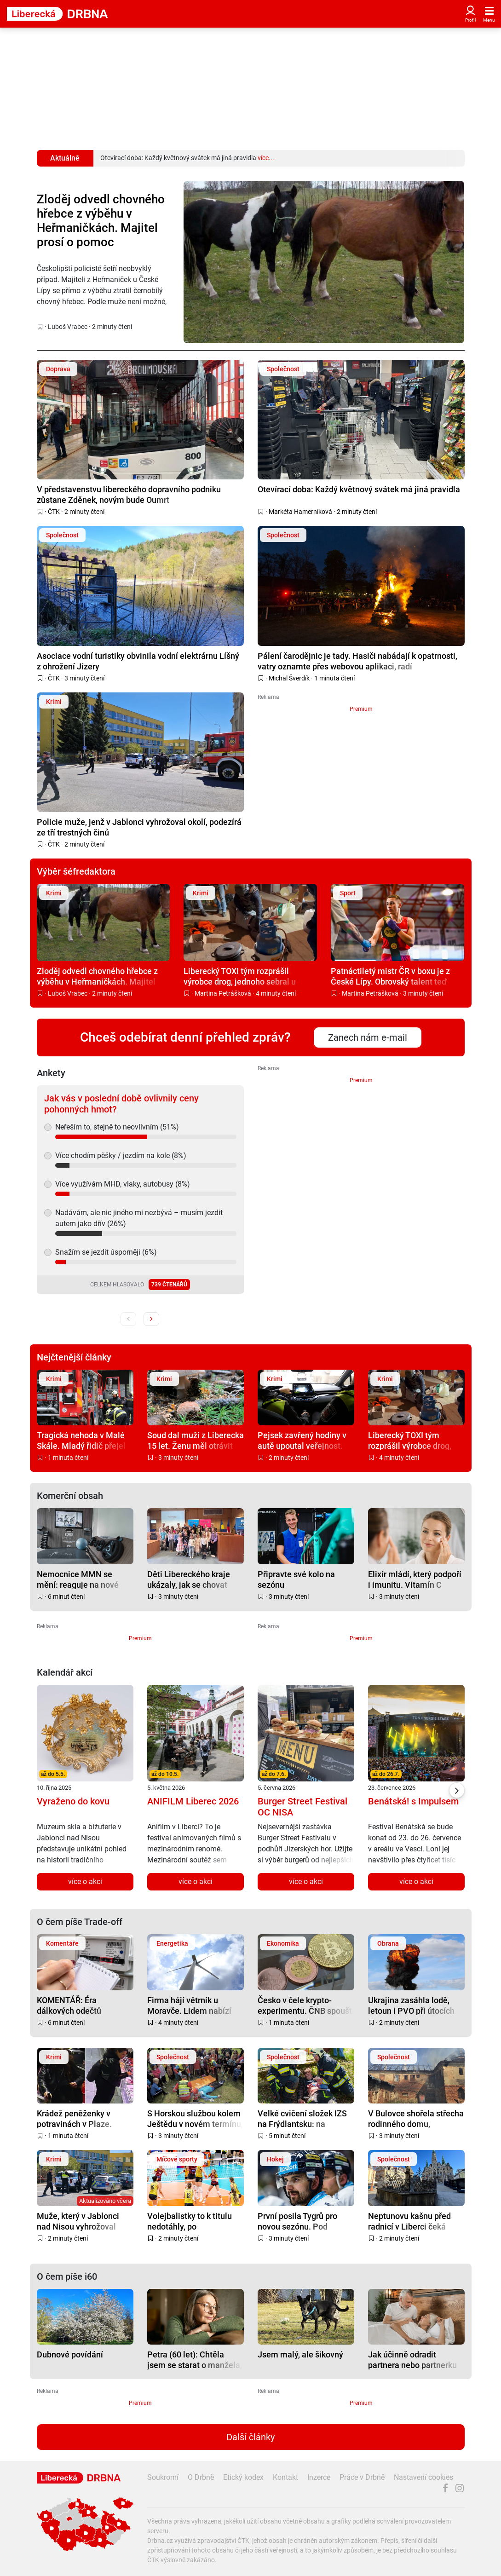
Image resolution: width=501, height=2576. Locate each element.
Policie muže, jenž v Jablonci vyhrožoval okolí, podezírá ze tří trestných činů (139, 827)
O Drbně (201, 2477)
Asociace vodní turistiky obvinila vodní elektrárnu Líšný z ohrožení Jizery (138, 661)
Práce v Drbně (362, 2477)
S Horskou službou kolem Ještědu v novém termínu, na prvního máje (195, 2118)
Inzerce (318, 2477)
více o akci (85, 1881)
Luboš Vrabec (67, 326)
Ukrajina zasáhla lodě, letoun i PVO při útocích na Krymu (411, 2005)
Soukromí (163, 2477)
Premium (361, 709)
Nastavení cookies (423, 2477)
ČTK (54, 511)
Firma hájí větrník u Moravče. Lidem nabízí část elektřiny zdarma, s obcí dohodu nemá (191, 2005)
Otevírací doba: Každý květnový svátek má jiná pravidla (359, 489)
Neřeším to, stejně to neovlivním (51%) (117, 1127)
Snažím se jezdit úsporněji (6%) (106, 1252)
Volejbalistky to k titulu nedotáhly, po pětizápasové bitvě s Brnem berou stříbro (189, 2221)
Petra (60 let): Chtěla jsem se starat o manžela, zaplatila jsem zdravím (194, 2359)
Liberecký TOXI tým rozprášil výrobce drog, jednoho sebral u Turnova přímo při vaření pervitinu (246, 976)
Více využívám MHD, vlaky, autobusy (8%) (122, 1184)
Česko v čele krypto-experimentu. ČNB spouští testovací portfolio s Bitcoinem (306, 2005)
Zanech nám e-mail (367, 1037)
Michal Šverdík (289, 678)
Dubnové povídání (70, 2354)
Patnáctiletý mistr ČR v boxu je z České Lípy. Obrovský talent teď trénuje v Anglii (390, 976)
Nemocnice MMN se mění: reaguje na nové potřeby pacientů (78, 1579)
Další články (250, 2437)
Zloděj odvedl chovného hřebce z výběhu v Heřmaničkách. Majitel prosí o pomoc (101, 220)
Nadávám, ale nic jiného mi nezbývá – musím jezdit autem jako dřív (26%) (139, 1218)
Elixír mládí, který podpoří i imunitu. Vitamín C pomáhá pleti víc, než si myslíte (414, 1579)
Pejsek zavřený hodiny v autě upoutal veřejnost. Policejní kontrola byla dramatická (302, 1440)
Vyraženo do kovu (73, 1801)
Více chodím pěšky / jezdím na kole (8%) (120, 1155)
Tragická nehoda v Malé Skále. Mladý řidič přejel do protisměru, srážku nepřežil (81, 1440)
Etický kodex (243, 2477)
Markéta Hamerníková (300, 511)
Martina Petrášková (223, 993)
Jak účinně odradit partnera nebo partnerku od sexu (412, 2359)
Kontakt (285, 2477)
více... (266, 157)
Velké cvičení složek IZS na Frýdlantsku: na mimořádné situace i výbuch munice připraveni (305, 2118)
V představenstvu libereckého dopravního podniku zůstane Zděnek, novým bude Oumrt (129, 494)
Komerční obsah (70, 1495)
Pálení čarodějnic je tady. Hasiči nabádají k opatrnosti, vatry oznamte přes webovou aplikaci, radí (357, 661)
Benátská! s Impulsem (413, 1801)
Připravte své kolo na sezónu (296, 1579)
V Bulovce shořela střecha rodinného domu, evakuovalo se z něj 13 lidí (416, 2118)
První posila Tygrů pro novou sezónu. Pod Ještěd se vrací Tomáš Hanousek (299, 2221)
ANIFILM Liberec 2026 (193, 1801)
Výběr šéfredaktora (76, 871)
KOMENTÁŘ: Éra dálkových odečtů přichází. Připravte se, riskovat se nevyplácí (77, 2005)
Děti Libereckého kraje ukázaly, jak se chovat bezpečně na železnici (188, 1579)
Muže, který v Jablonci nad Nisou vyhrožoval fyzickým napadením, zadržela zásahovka (78, 2221)
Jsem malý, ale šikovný (300, 2354)
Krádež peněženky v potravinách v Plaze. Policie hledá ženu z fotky (84, 2118)
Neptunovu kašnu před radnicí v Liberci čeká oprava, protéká (409, 2221)
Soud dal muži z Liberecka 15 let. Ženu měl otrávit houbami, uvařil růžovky (195, 1440)
